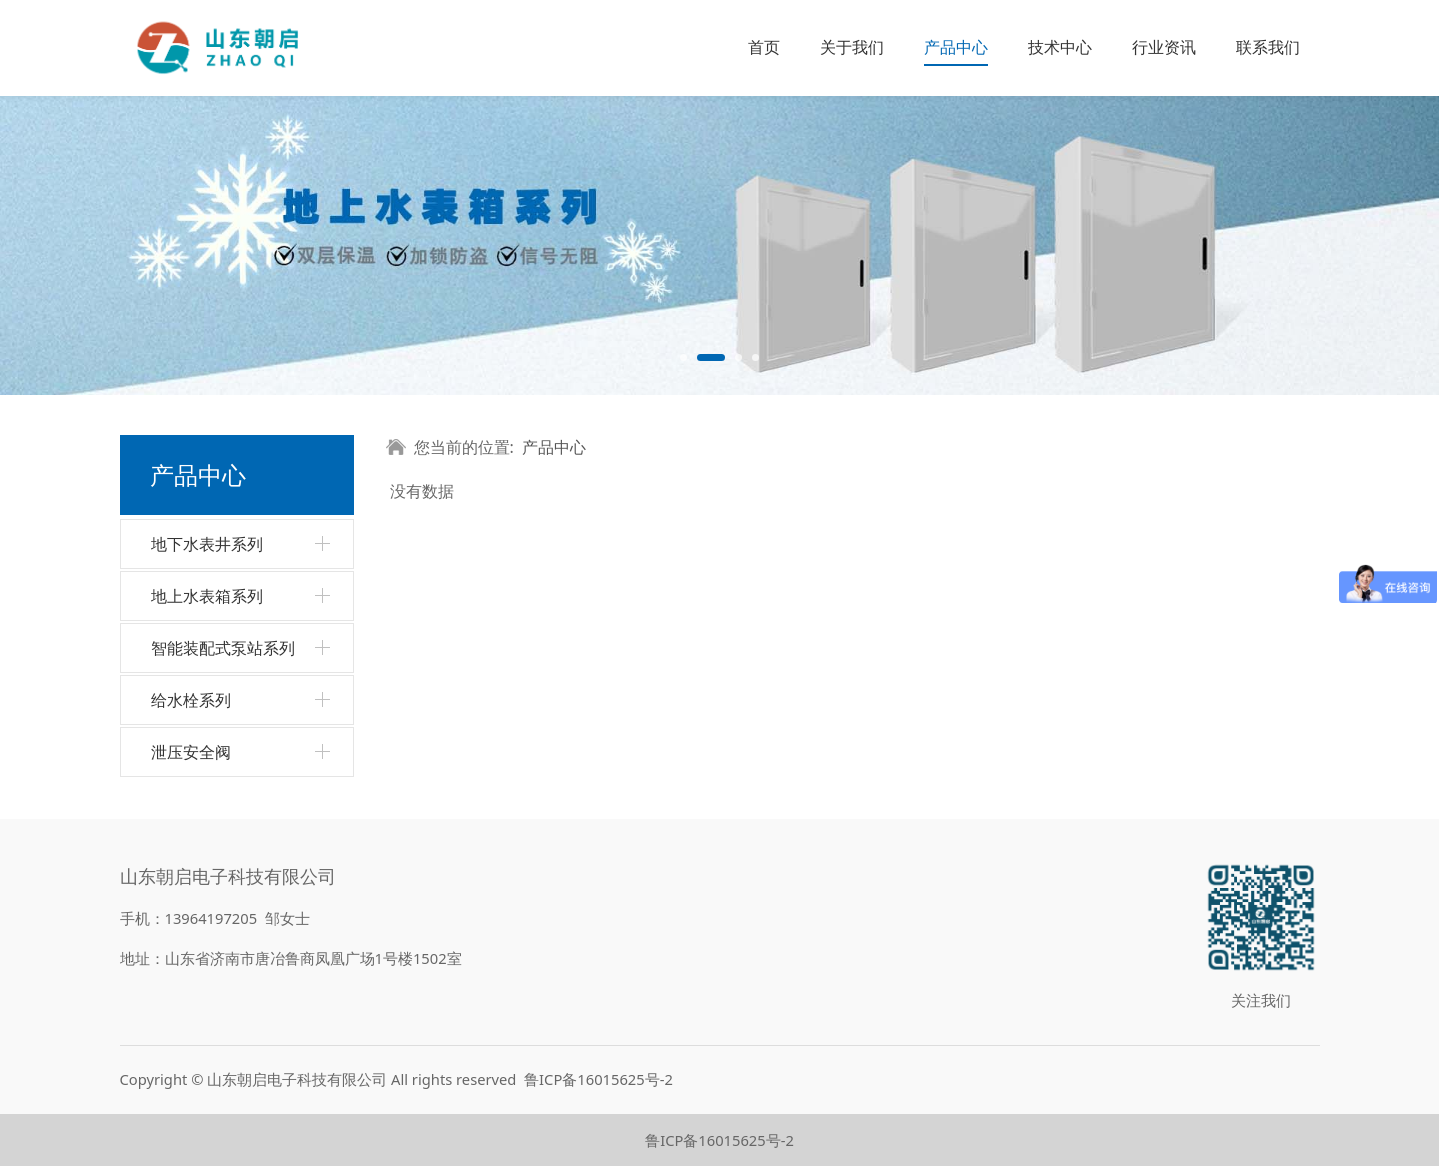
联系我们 (1268, 47)
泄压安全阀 (191, 752)
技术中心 (1060, 47)
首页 (764, 47)
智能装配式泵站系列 (223, 648)
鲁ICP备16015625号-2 (598, 1079)
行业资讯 (1164, 47)
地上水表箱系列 (207, 596)
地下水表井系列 (207, 544)
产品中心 (956, 47)
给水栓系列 (191, 700)
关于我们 (852, 47)
